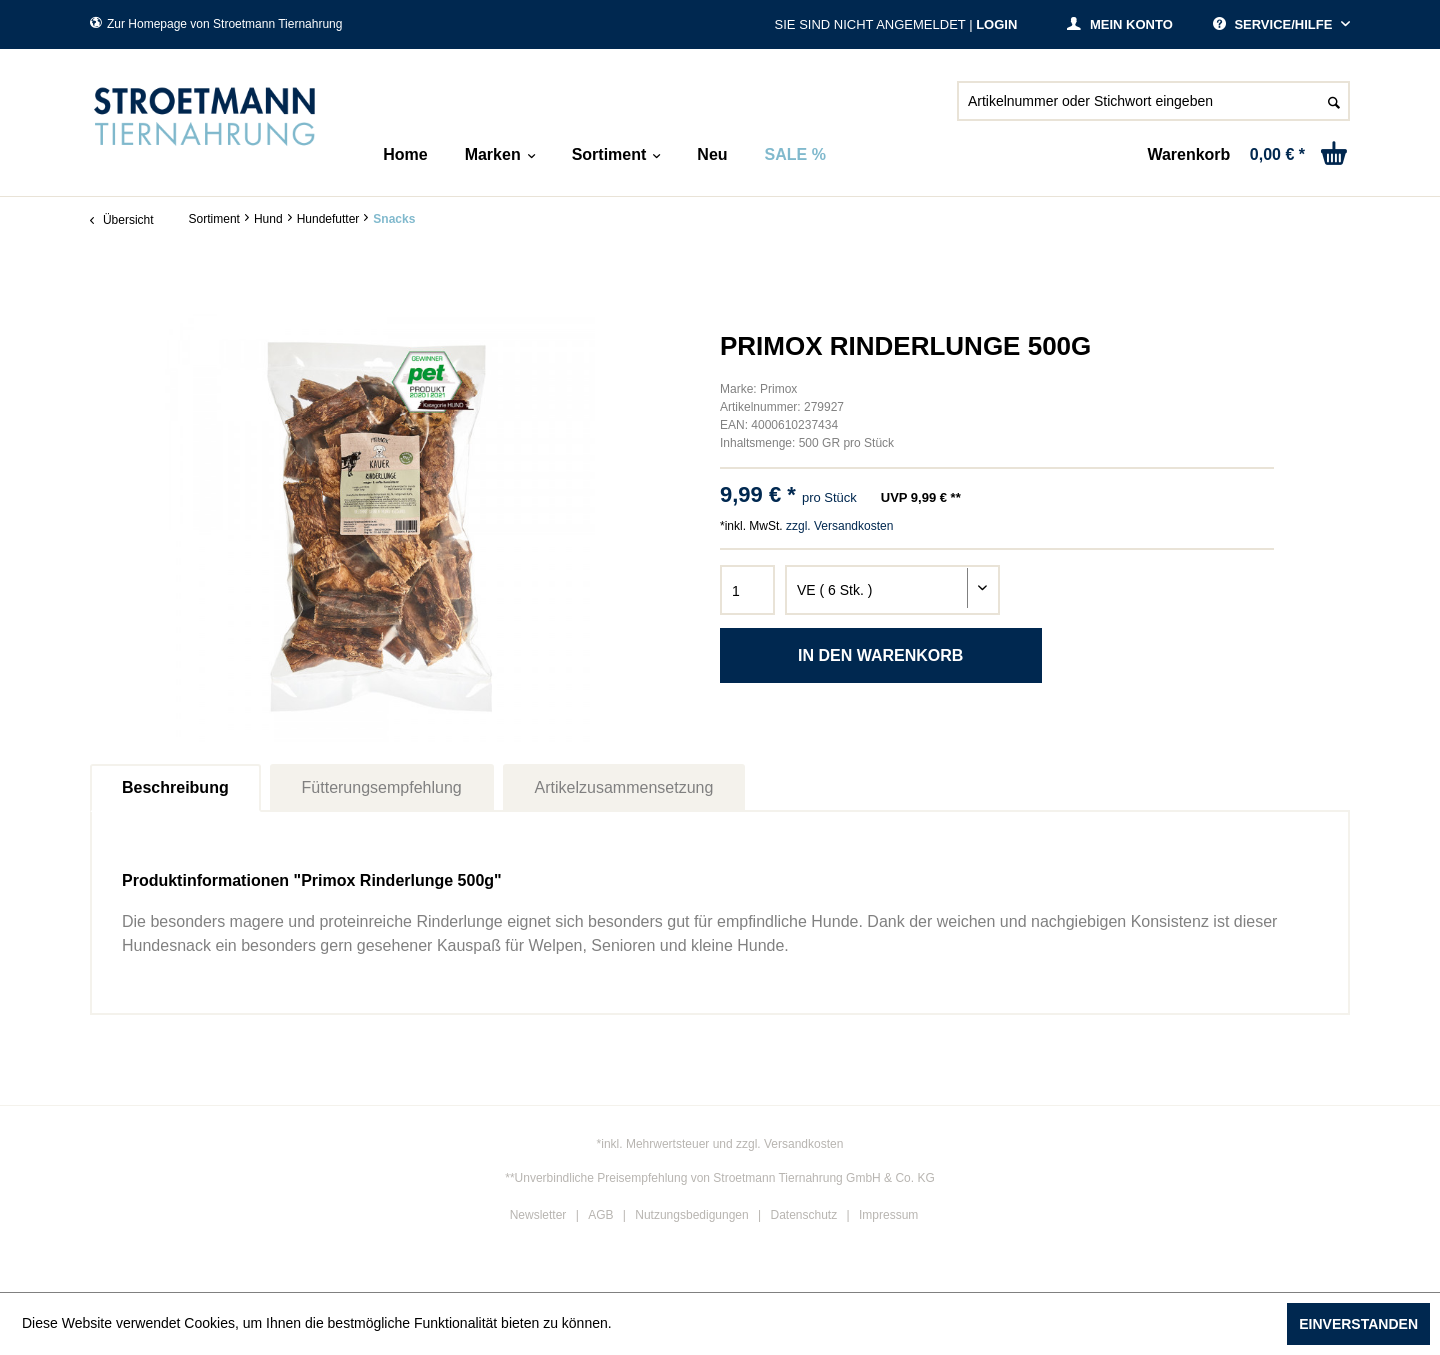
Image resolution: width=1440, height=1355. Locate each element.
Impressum (888, 1215)
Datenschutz (804, 1215)
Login (996, 24)
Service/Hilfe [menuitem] (1274, 24)
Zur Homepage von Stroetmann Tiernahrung (216, 24)
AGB (600, 1215)
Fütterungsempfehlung (382, 787)
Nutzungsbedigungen (691, 1215)
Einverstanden (1358, 1324)
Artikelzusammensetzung (624, 787)
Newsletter (538, 1215)
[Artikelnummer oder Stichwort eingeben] (1153, 101)
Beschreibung (175, 787)
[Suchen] (1334, 101)
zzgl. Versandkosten (839, 526)
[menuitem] (1153, 109)
